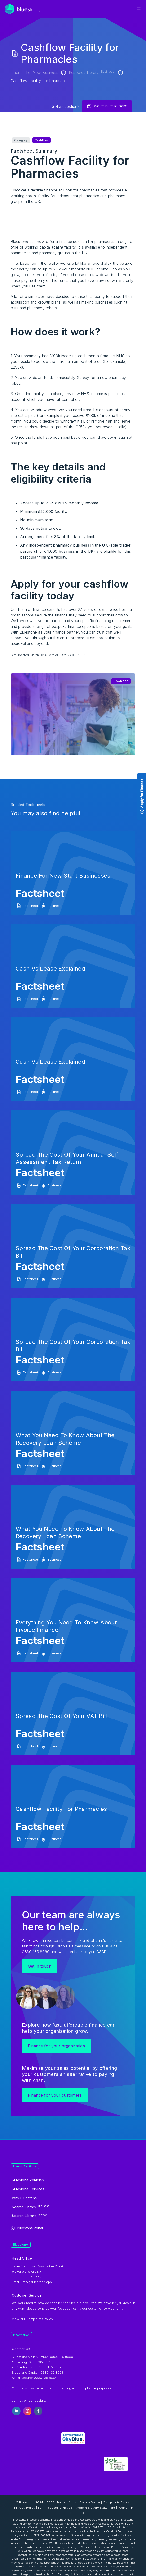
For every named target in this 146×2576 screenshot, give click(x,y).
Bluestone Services (28, 2189)
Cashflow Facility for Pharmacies (40, 80)
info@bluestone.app (37, 2282)
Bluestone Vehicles (28, 2180)
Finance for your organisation (56, 2045)
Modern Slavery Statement (95, 2507)
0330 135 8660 (61, 2357)
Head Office (22, 2258)
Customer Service (27, 2295)
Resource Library (92, 72)
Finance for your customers (55, 2095)
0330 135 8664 (45, 2378)
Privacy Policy (24, 2507)
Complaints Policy (39, 2319)
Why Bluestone (24, 2198)
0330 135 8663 (51, 2372)
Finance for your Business (34, 72)
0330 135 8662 (50, 2367)
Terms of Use (66, 2502)
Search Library (30, 2206)
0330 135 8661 (40, 2362)
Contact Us (21, 2349)
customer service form (105, 2308)
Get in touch (39, 1966)
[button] (139, 9)
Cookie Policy (90, 2502)
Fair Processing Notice (55, 2507)
